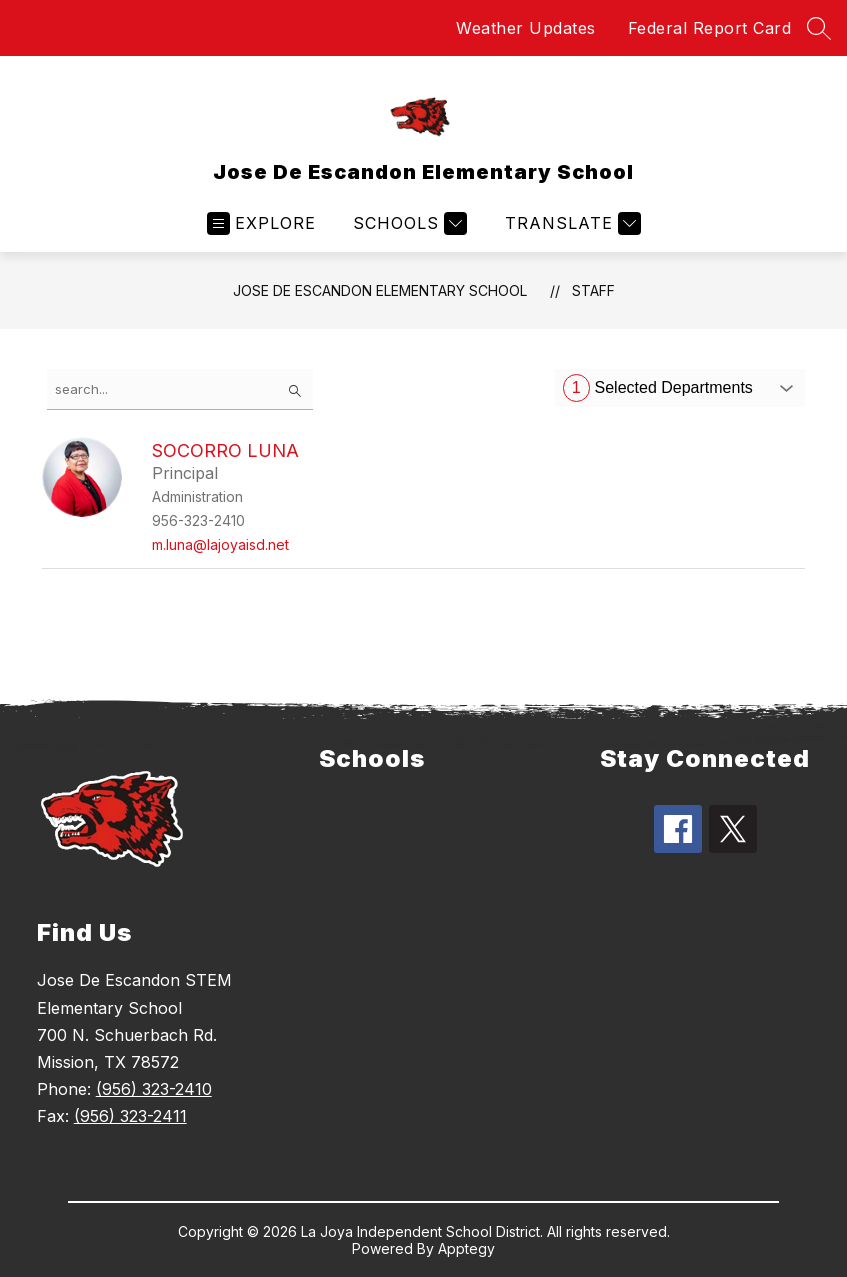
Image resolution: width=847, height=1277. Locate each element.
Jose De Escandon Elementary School (380, 290)
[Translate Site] (570, 223)
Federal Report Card (710, 28)
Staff (593, 290)
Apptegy (466, 1248)
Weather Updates (526, 28)
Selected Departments (658, 388)
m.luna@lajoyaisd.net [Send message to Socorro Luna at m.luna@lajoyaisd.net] (220, 544)
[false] (180, 389)
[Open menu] (261, 223)
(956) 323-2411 (130, 1116)
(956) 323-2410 (154, 1089)
